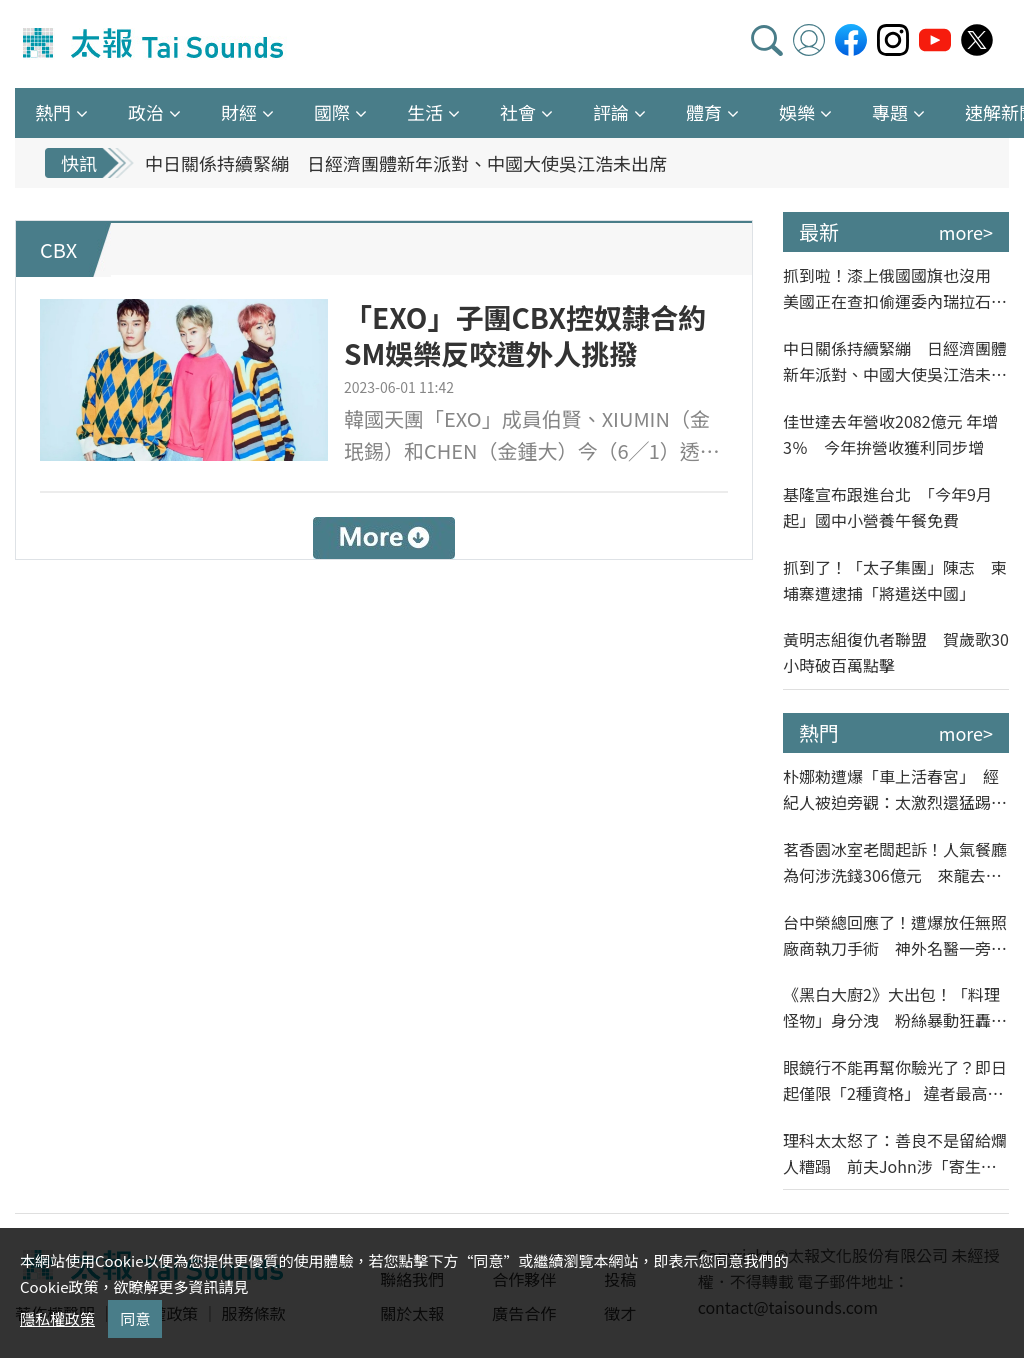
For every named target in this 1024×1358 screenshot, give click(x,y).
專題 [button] (890, 112)
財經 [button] (239, 112)
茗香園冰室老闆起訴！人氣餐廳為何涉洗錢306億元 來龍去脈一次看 (895, 862)
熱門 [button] (53, 112)
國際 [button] (332, 112)
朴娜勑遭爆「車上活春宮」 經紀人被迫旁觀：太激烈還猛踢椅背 (895, 789)
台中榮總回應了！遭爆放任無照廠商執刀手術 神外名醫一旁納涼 (895, 935)
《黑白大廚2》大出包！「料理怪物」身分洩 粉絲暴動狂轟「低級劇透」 (891, 1007)
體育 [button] (704, 112)
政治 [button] (146, 112)
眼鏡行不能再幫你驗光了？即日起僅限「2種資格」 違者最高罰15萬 (895, 1080)
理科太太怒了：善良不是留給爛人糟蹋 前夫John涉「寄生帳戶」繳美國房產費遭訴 (895, 1153)
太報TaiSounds (155, 44)
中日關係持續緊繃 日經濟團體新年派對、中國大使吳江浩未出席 (406, 163)
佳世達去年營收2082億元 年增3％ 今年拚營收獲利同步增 (890, 434)
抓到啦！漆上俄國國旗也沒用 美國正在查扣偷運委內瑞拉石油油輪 (895, 288)
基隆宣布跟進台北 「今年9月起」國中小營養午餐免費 (887, 507)
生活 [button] (425, 112)
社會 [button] (518, 112)
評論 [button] (611, 112)
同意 (135, 1318)
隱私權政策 (57, 1318)
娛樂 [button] (797, 112)
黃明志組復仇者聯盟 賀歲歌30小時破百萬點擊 (896, 652)
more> (966, 232)
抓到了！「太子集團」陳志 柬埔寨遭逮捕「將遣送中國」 (895, 580)
